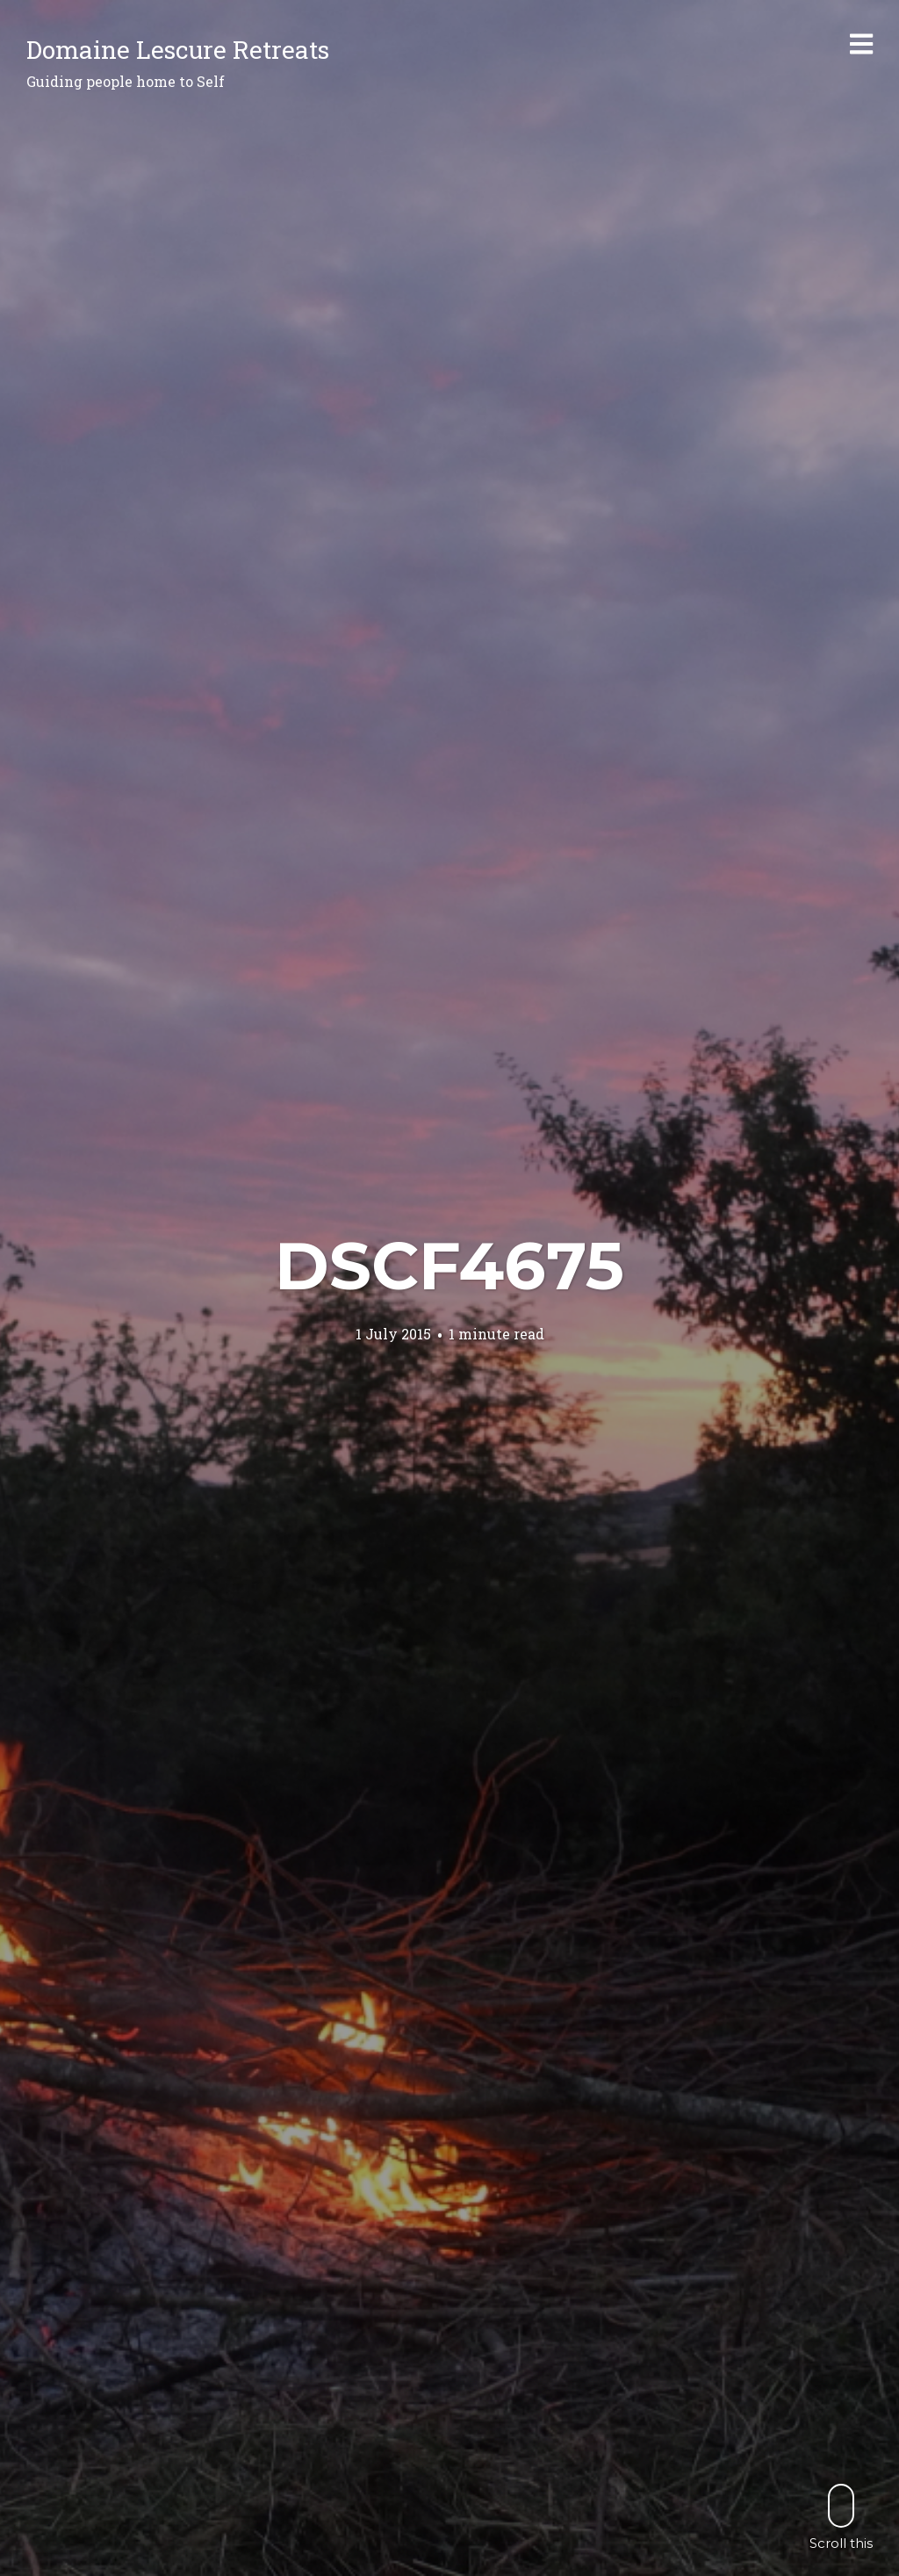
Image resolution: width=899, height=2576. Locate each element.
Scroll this (841, 2517)
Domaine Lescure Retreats (177, 49)
